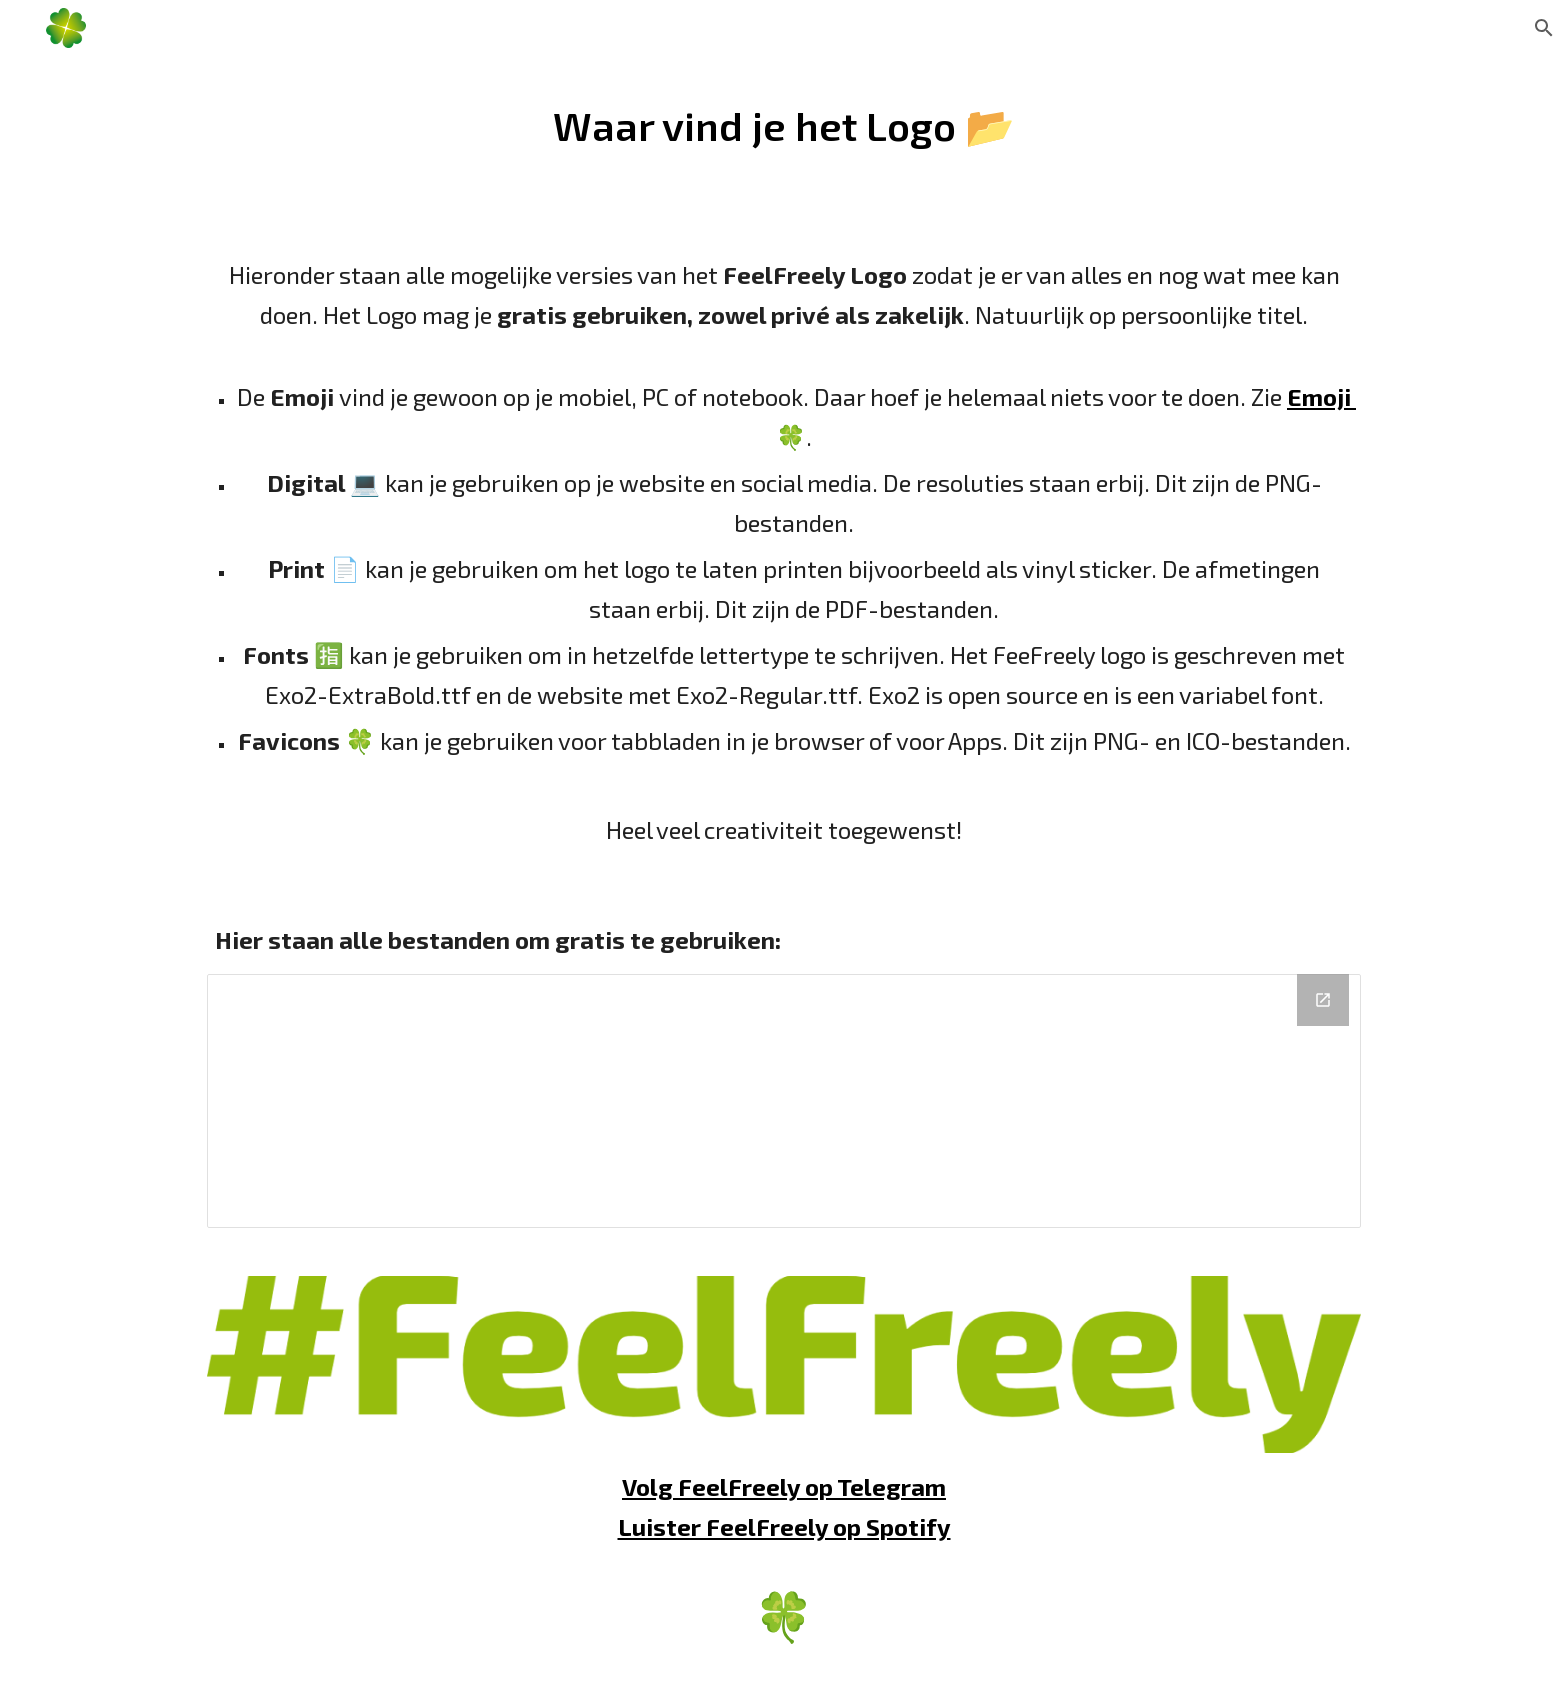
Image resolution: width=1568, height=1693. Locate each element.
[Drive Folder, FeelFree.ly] (784, 1101)
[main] (783, 125)
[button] (1544, 28)
